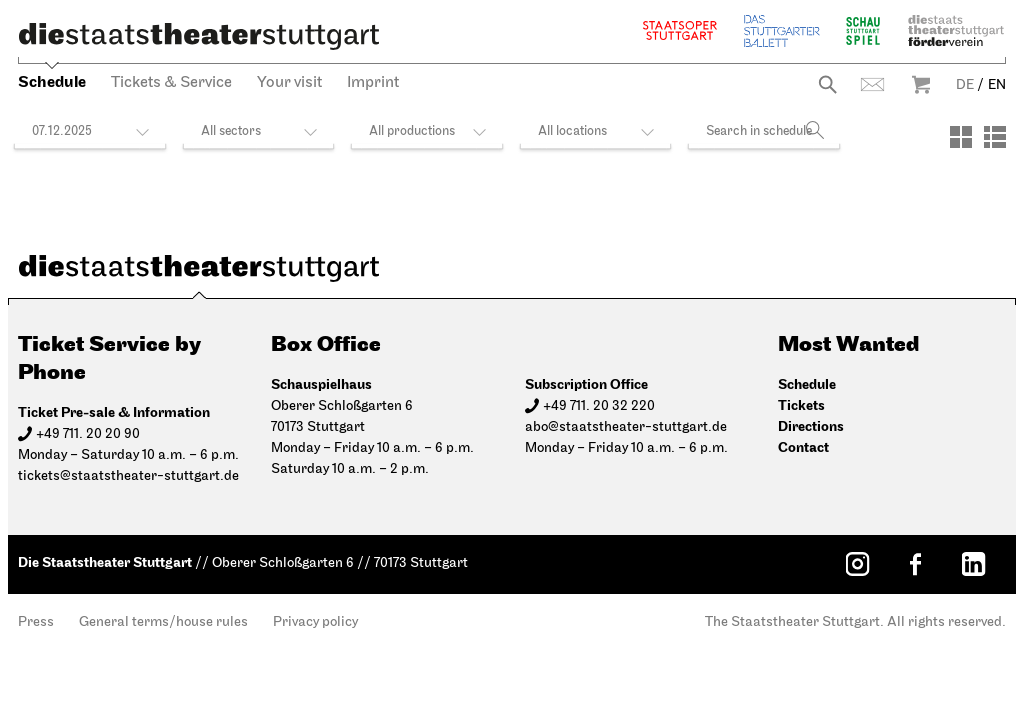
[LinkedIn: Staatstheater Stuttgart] (973, 564)
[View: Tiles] (961, 137)
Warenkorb (921, 84)
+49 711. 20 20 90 (88, 434)
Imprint (373, 83)
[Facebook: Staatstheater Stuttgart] (915, 564)
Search (827, 84)
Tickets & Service (171, 83)
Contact (872, 84)
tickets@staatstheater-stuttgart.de (128, 476)
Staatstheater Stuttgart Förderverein (956, 30)
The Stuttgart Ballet (782, 30)
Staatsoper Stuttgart (680, 30)
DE (965, 85)
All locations (572, 131)
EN (997, 85)
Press (36, 622)
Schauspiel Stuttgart (863, 30)
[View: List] (995, 137)
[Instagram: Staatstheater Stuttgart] (857, 564)
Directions (811, 426)
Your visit (289, 83)
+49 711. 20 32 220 (599, 406)
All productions (412, 131)
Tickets (801, 405)
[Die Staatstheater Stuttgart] (199, 36)
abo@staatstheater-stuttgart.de (626, 427)
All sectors (231, 131)
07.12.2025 (62, 131)
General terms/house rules (163, 622)
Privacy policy (315, 622)
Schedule (52, 82)
